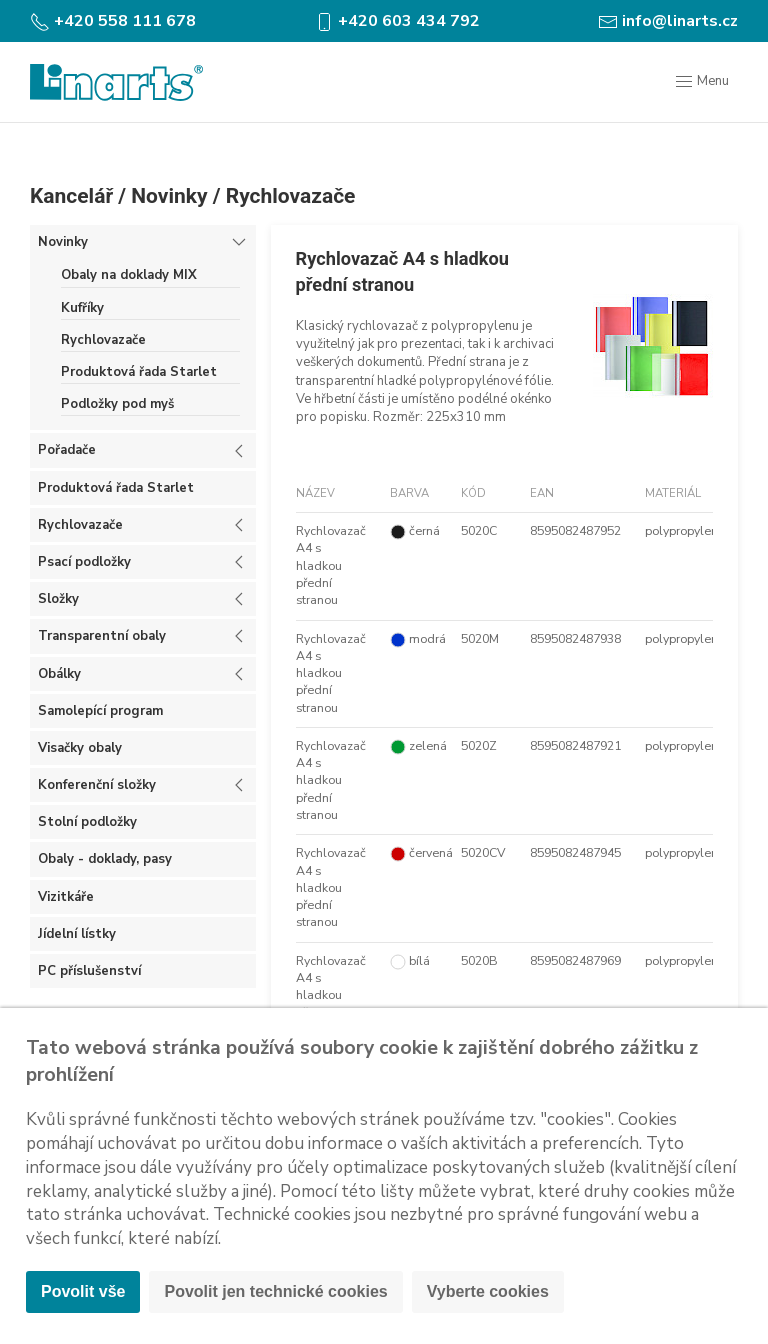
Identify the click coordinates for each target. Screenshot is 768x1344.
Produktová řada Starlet (139, 372)
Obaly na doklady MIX (129, 275)
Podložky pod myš (117, 404)
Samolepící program (100, 711)
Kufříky (82, 308)
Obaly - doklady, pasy (105, 859)
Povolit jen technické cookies (275, 1291)
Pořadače (67, 450)
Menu (701, 82)
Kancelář (71, 196)
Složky (58, 599)
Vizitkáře (66, 897)
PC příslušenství (89, 971)
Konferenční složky (97, 785)
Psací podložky (84, 562)
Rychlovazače (291, 196)
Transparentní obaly (102, 636)
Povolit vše (83, 1291)
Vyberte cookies (488, 1291)
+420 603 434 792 (397, 21)
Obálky (59, 674)
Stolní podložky (87, 822)
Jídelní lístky (77, 934)
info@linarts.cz (668, 21)
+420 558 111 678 (113, 21)
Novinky (169, 196)
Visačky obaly (80, 748)
